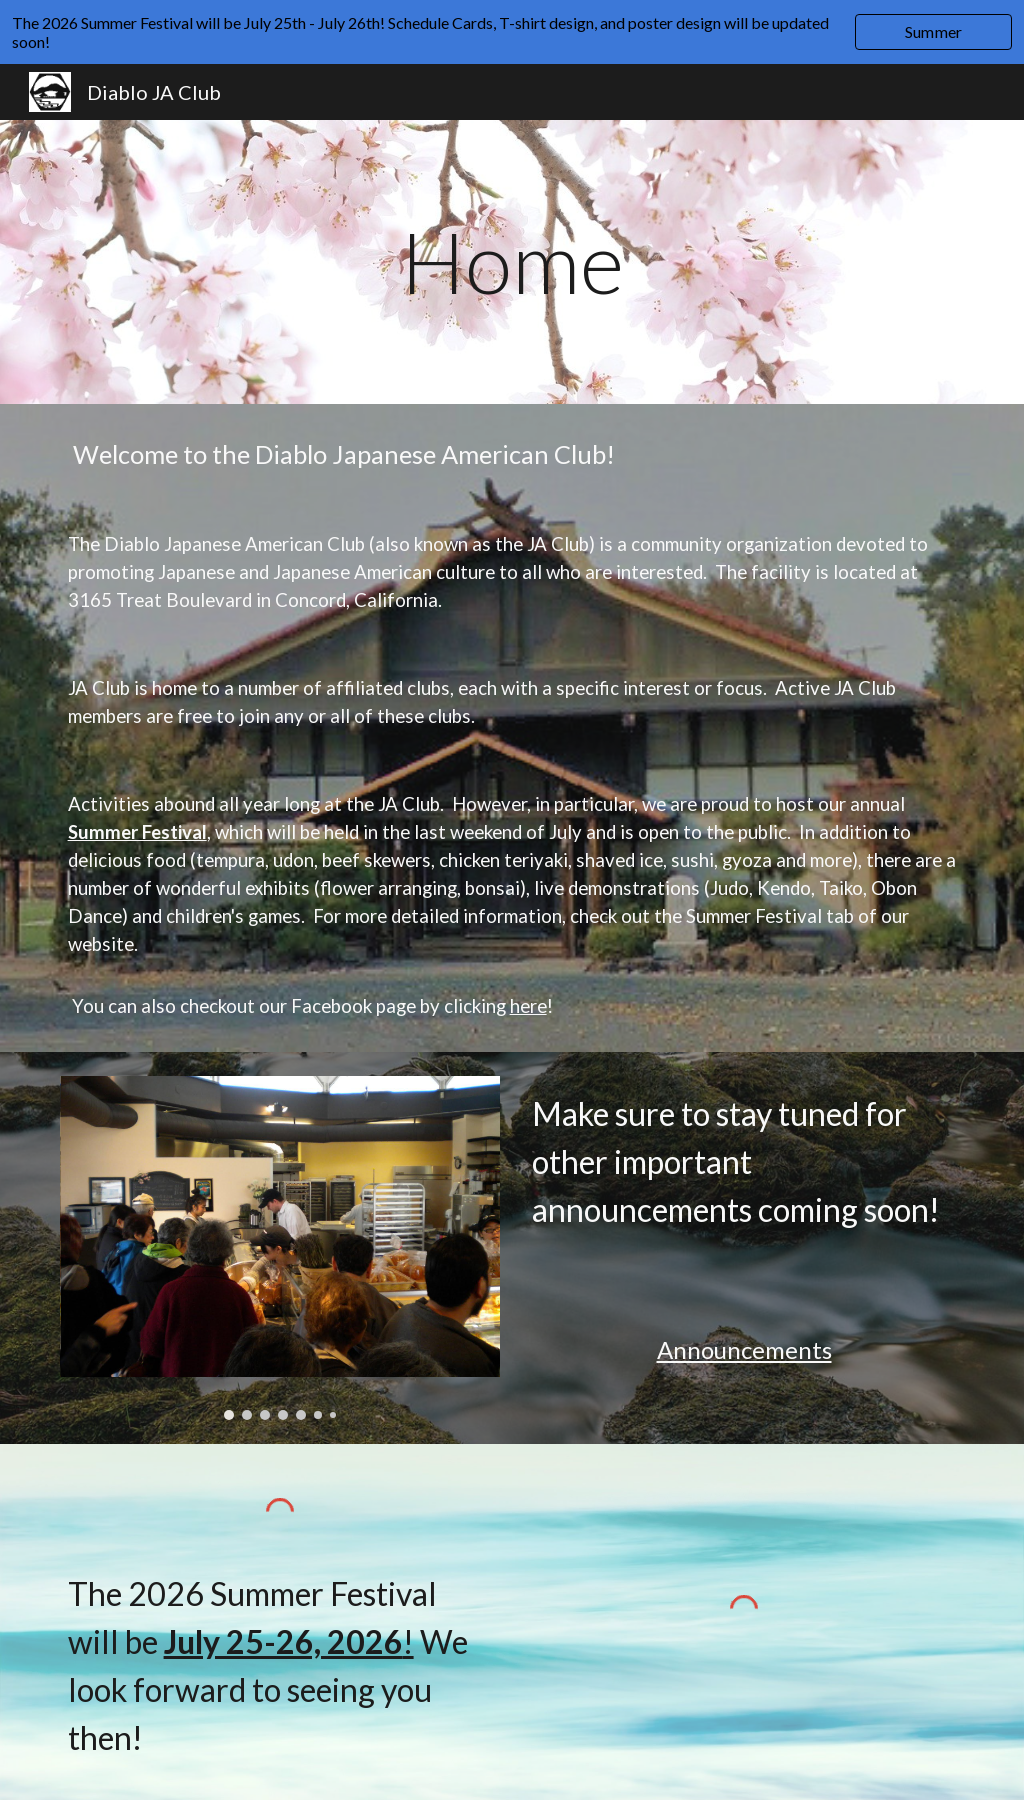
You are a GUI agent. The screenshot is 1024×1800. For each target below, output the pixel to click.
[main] (512, 262)
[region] (512, 32)
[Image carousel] (280, 1248)
